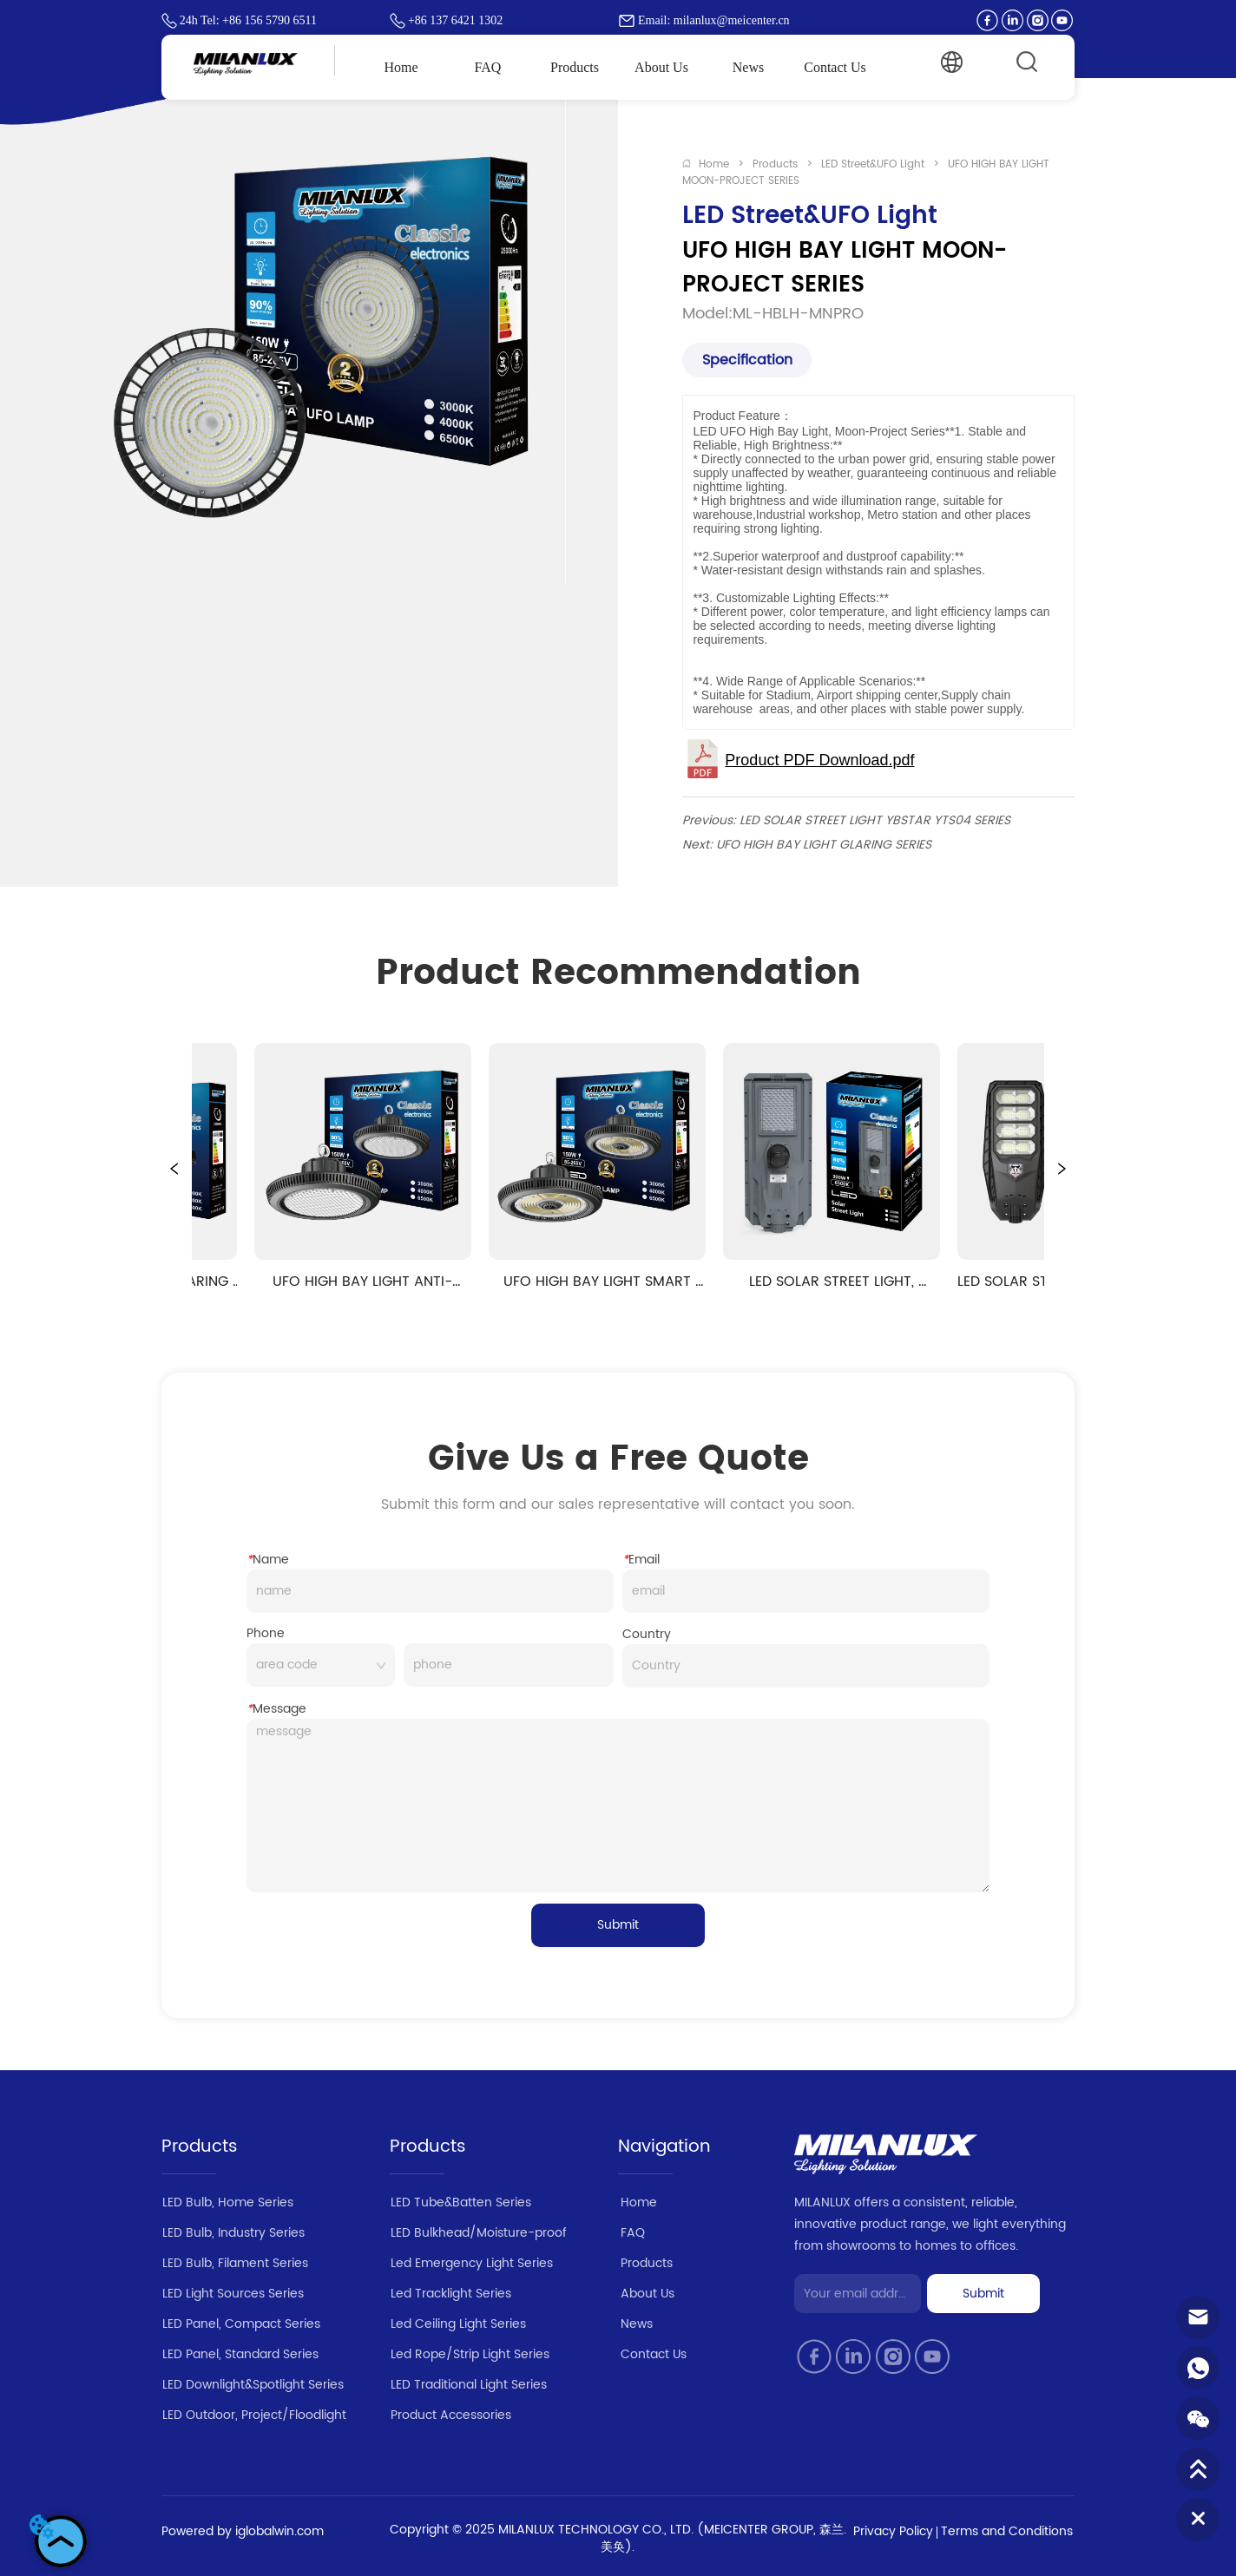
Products (775, 164)
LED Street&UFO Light (873, 164)
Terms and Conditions (1007, 2531)
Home (714, 164)
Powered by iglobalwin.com (242, 2531)
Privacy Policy (893, 2531)
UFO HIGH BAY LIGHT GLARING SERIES (823, 845)
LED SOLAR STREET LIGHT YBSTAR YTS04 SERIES (875, 820)
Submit (618, 1925)
